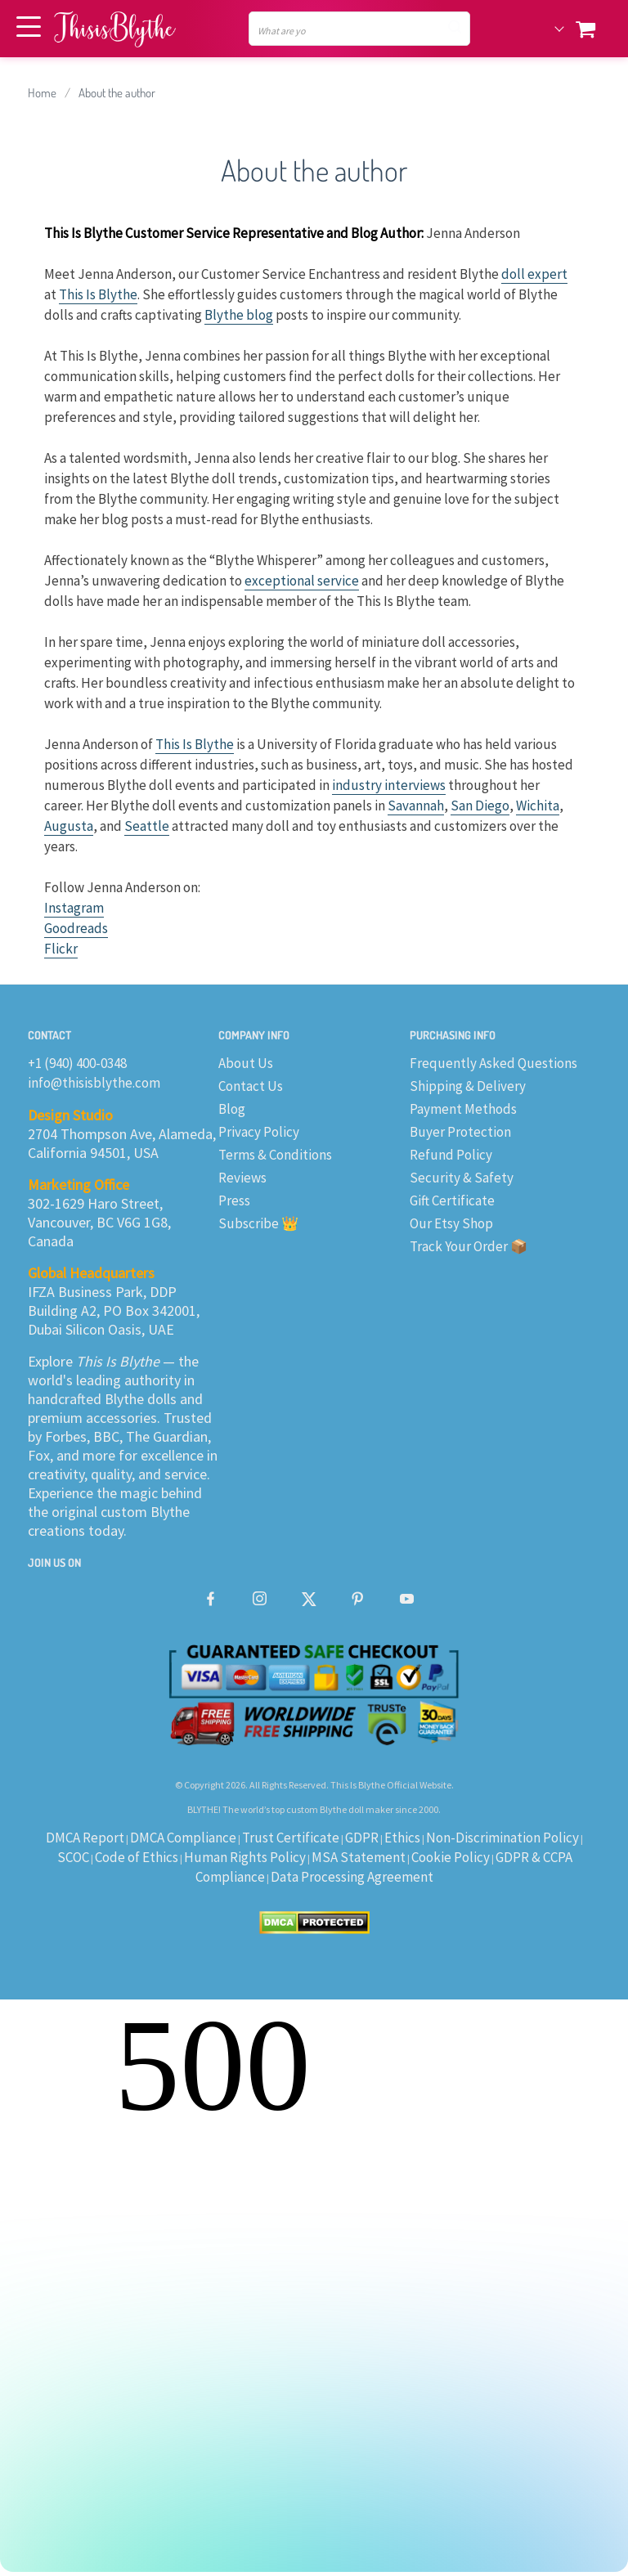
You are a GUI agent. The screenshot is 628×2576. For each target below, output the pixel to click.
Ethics (402, 1838)
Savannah (416, 806)
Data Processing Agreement (352, 1877)
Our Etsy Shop (451, 1223)
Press (234, 1200)
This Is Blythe (98, 294)
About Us (245, 1063)
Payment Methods (463, 1109)
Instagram (74, 908)
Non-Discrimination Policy (502, 1838)
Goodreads (76, 928)
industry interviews (389, 785)
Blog (231, 1109)
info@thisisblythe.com (94, 1083)
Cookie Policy (450, 1857)
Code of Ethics (136, 1857)
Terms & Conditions (275, 1155)
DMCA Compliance (183, 1838)
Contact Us (250, 1086)
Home (42, 93)
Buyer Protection (460, 1132)
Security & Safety (462, 1178)
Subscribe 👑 (258, 1223)
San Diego (480, 806)
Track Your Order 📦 (468, 1246)
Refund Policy (451, 1155)
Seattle (146, 826)
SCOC (73, 1857)
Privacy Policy (258, 1132)
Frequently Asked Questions (493, 1063)
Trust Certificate (290, 1838)
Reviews (242, 1178)
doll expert (534, 274)
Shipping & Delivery (468, 1086)
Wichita (537, 806)
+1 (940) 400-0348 (77, 1063)
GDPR (362, 1838)
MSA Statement (359, 1857)
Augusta (68, 826)
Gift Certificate (452, 1200)
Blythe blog (238, 315)
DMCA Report (85, 1838)
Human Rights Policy (245, 1857)
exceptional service (301, 581)
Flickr (61, 949)
